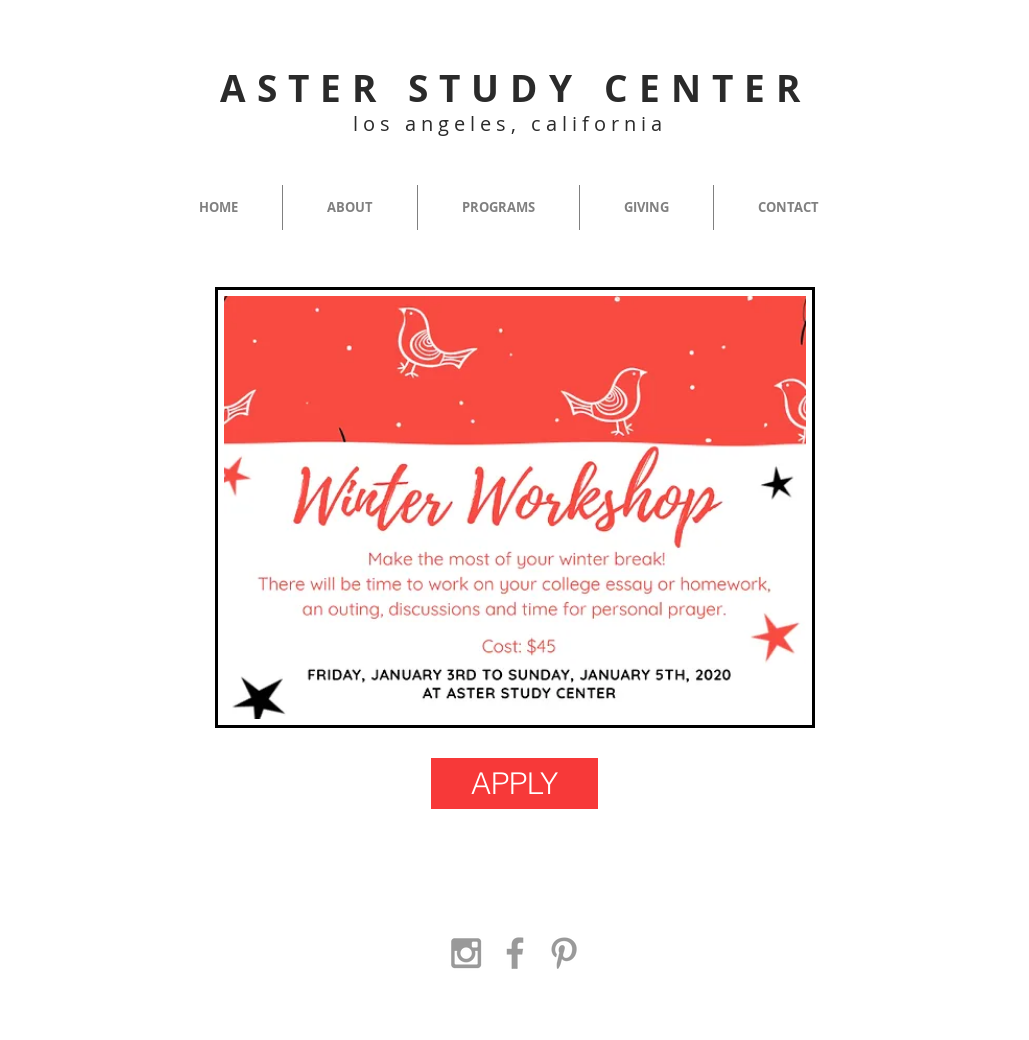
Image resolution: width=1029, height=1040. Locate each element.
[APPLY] (514, 783)
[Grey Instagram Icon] (466, 953)
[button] (350, 207)
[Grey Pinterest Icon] (564, 953)
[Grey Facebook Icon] (515, 953)
